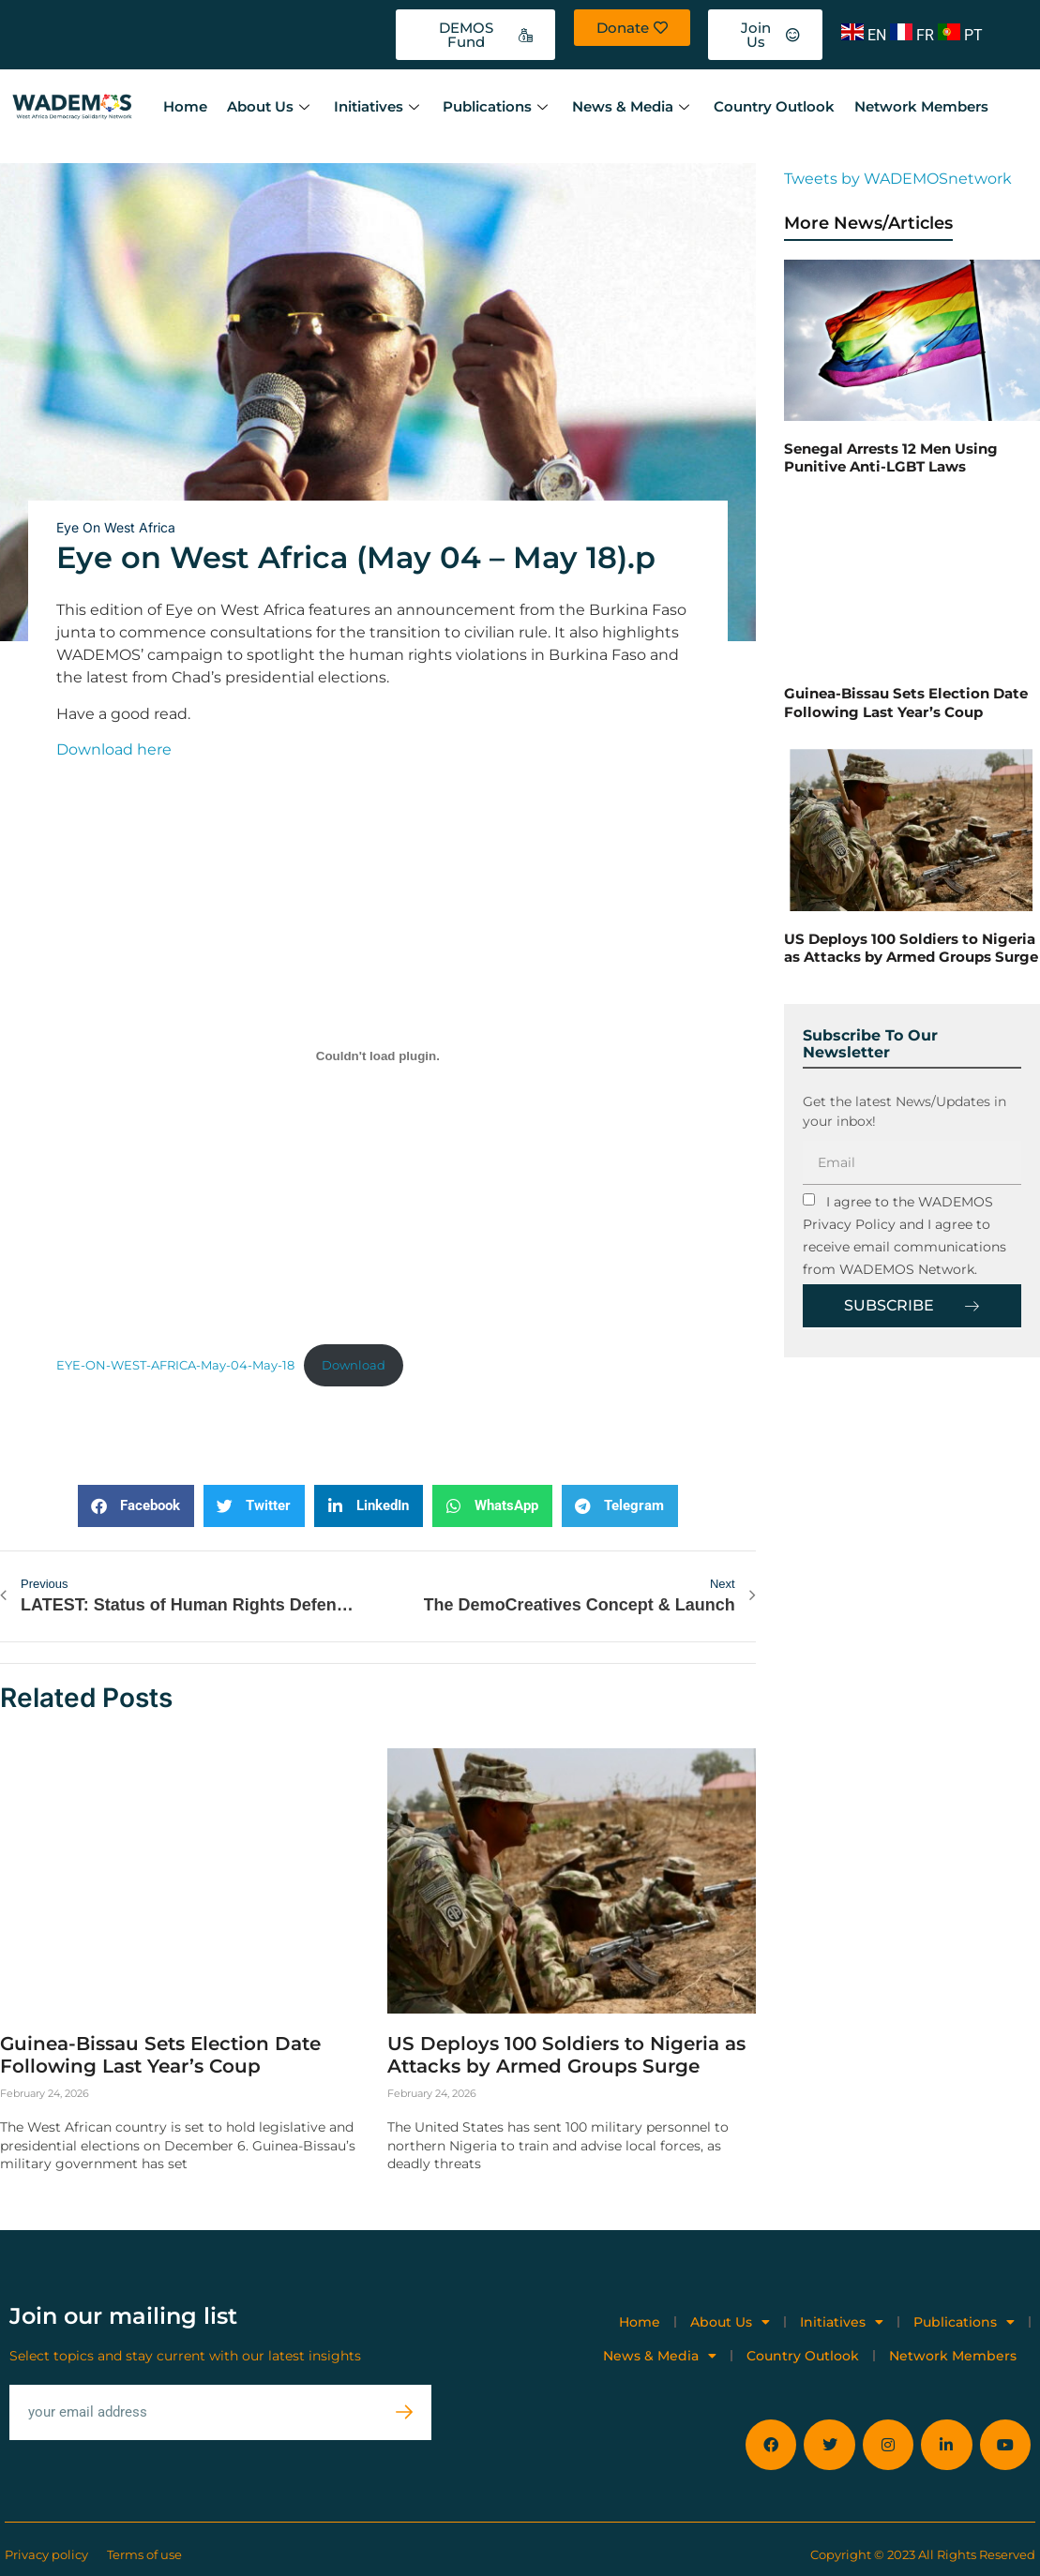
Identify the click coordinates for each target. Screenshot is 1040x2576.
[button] (136, 1506)
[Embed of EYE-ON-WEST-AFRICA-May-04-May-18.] (378, 1055)
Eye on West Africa (115, 527)
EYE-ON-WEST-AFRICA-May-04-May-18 (175, 1365)
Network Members (917, 106)
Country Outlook (770, 106)
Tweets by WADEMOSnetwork (898, 178)
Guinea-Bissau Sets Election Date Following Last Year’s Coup (160, 2052)
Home (185, 106)
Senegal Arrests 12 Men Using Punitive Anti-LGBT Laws (891, 458)
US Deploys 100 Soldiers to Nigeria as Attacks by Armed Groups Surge (566, 2052)
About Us (269, 106)
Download (353, 1365)
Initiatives (377, 106)
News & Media (630, 106)
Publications (495, 106)
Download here (114, 749)
